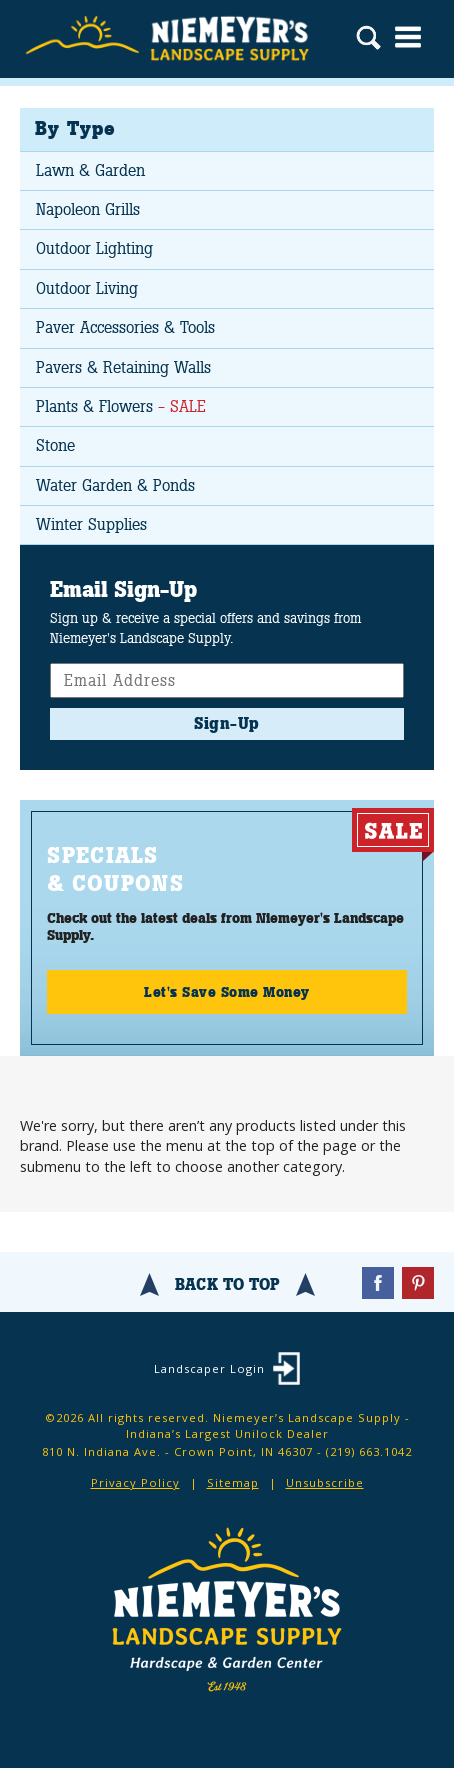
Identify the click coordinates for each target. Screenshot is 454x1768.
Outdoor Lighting (94, 248)
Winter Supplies (91, 524)
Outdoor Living (87, 288)
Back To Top (227, 1284)
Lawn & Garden (90, 170)
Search (368, 40)
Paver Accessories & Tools (125, 327)
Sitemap (233, 1482)
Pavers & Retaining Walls (123, 367)
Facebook (378, 1283)
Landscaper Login (209, 1368)
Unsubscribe (325, 1482)
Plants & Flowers (121, 406)
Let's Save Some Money (227, 992)
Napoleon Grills (88, 209)
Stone (55, 445)
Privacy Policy (135, 1482)
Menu (408, 37)
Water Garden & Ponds (115, 485)
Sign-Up (227, 723)
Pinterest (418, 1283)
